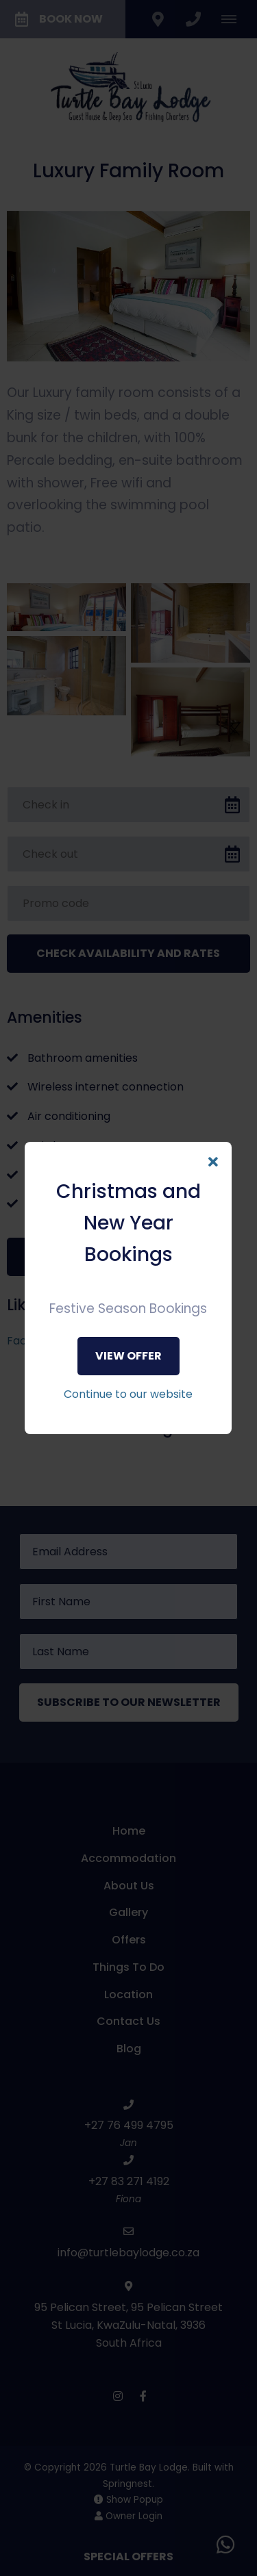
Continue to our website (128, 1394)
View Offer (128, 1356)
